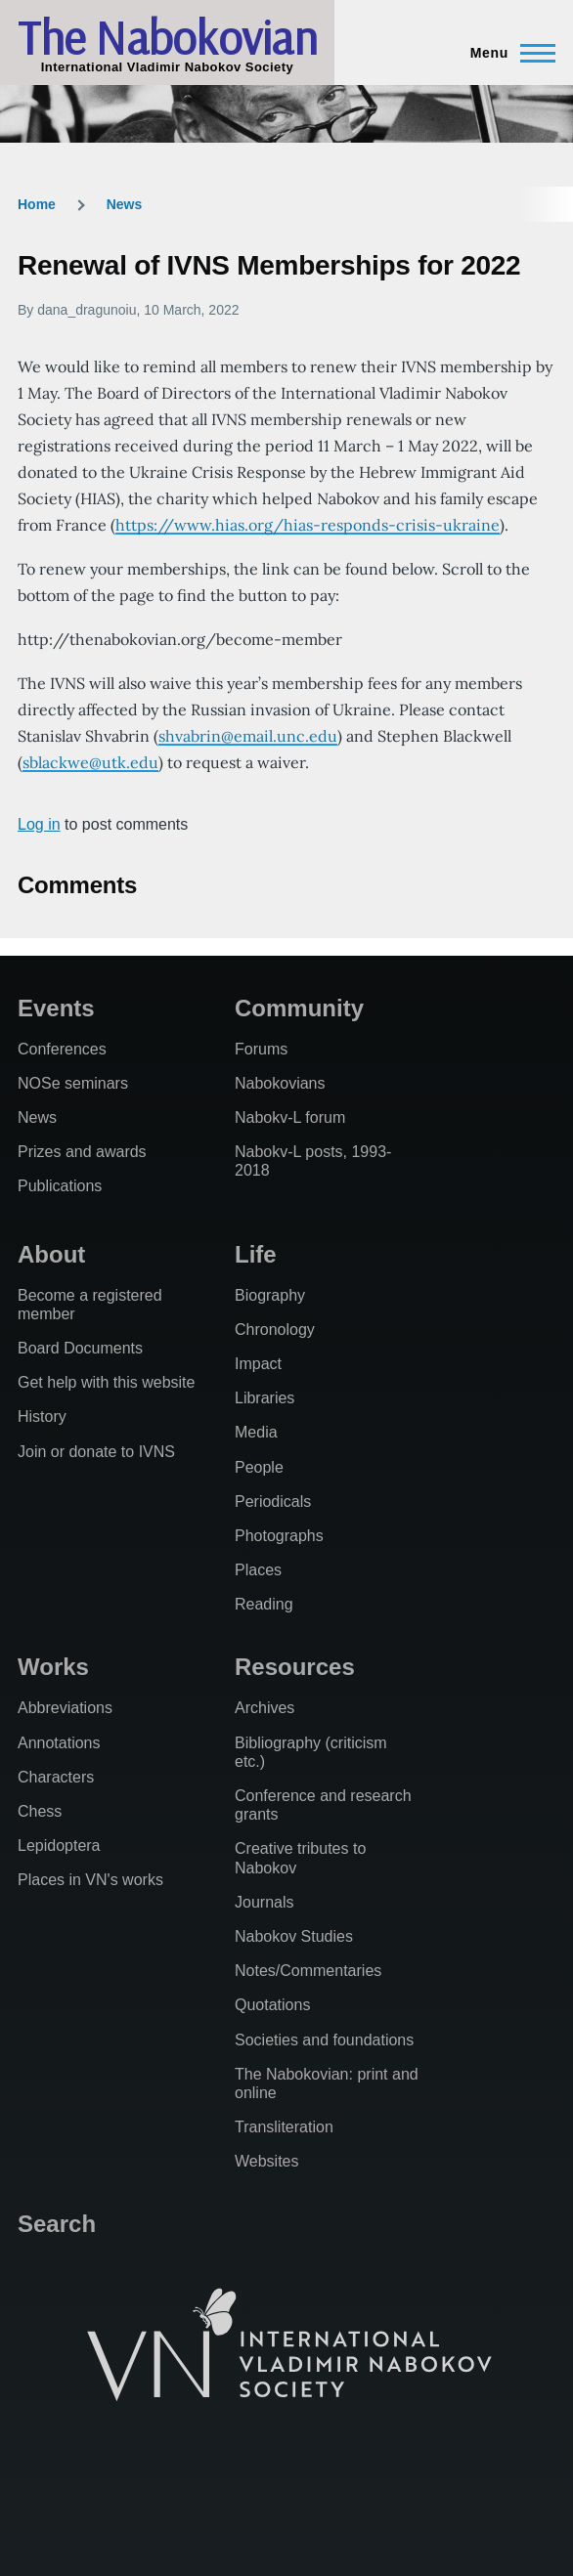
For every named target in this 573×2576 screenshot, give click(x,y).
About (51, 1254)
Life (256, 1254)
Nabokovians (280, 1083)
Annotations (59, 1743)
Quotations (272, 2004)
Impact (258, 1363)
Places (258, 1570)
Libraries (264, 1398)
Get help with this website (106, 1382)
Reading (264, 1604)
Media (256, 1432)
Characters (56, 1777)
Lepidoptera (59, 1845)
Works (53, 1666)
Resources (295, 1666)
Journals (264, 1902)
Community (299, 1008)
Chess (40, 1811)
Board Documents (80, 1348)
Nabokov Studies (294, 1936)
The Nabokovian (167, 37)
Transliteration (284, 2127)
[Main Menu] (507, 52)
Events (56, 1008)
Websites (267, 2161)
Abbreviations (65, 1707)
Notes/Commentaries (308, 1970)
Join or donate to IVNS (96, 1451)
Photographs (279, 1535)
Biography (270, 1295)
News (125, 204)
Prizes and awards (82, 1151)
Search (57, 2224)
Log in (39, 824)
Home (37, 204)
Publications (60, 1186)
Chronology (275, 1329)
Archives (264, 1707)
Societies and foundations (324, 2040)
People (259, 1467)
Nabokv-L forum (290, 1117)
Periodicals (273, 1501)
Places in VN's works (90, 1879)
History (42, 1416)
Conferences (62, 1049)
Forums (261, 1049)
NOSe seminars (73, 1083)
